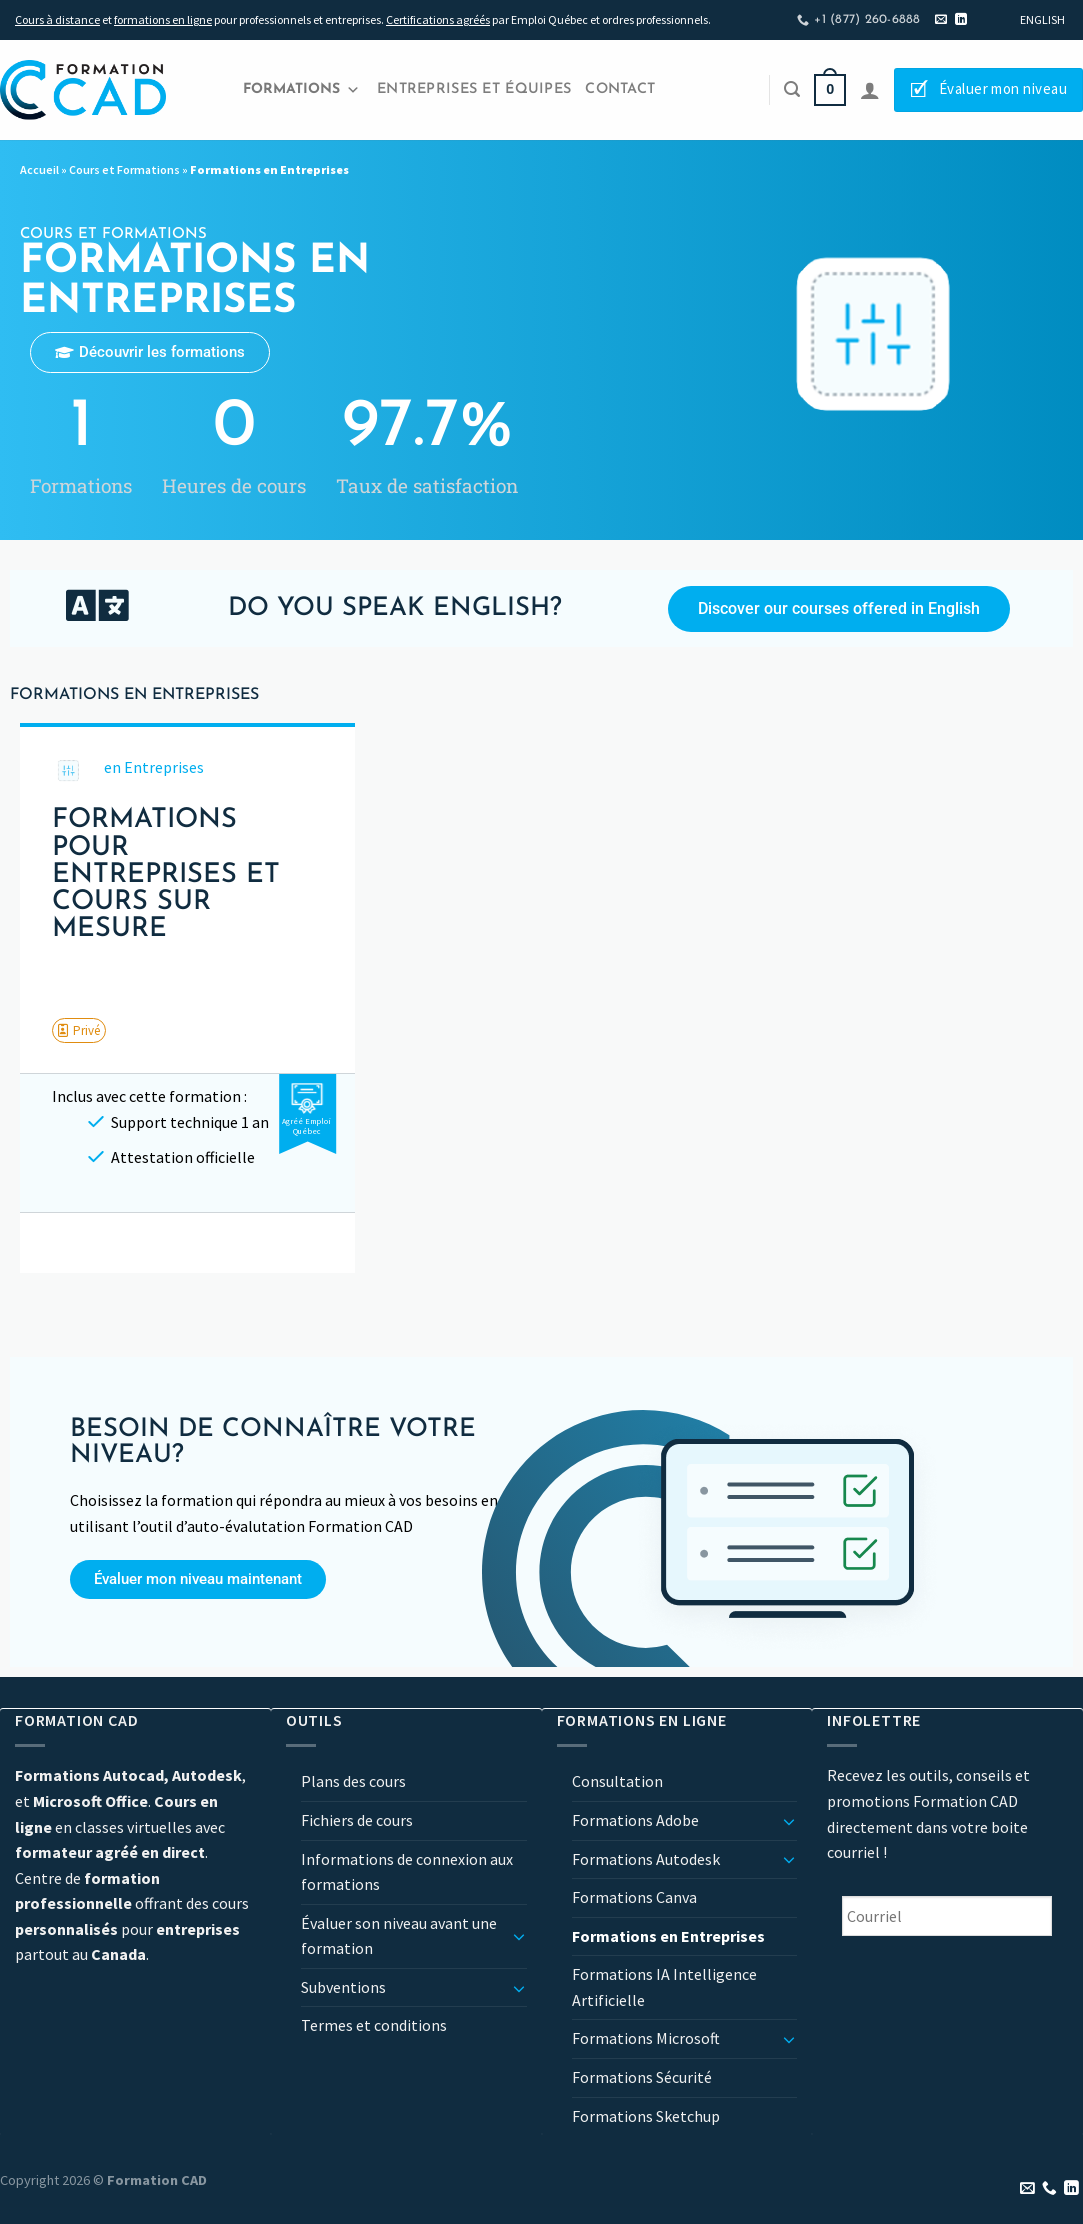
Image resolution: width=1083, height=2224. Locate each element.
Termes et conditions (374, 2025)
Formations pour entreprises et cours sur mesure (166, 875)
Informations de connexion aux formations (407, 1872)
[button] (79, 1030)
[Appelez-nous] (1049, 2189)
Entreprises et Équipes (474, 89)
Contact (620, 89)
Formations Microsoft (646, 2038)
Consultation (617, 1781)
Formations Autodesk (646, 1859)
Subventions (343, 1987)
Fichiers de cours (357, 1820)
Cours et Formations (124, 169)
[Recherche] (792, 89)
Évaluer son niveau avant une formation (399, 1936)
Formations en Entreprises (668, 1936)
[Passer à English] (1042, 20)
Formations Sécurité (642, 2077)
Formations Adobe (635, 1820)
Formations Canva (634, 1897)
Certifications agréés (438, 19)
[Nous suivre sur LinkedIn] (961, 20)
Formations (301, 90)
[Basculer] (519, 1936)
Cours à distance (57, 19)
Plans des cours (353, 1781)
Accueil (39, 169)
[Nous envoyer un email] (941, 20)
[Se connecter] (870, 90)
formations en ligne (163, 19)
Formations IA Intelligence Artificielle (664, 1987)
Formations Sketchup (646, 2116)
